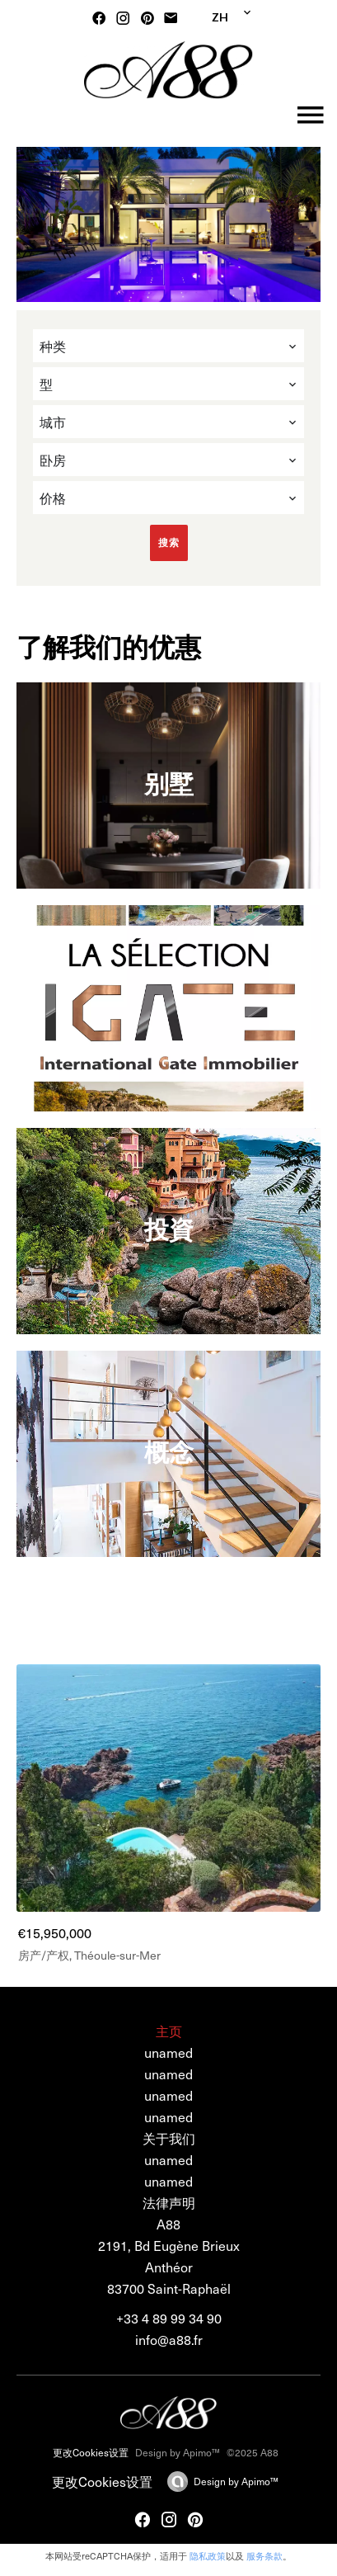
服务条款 (264, 2556)
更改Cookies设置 (91, 2452)
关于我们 (169, 2138)
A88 (168, 2224)
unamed (168, 2159)
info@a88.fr (169, 2339)
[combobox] (168, 345)
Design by (236, 2481)
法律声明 (169, 2202)
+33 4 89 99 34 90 (169, 2318)
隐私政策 (208, 2556)
